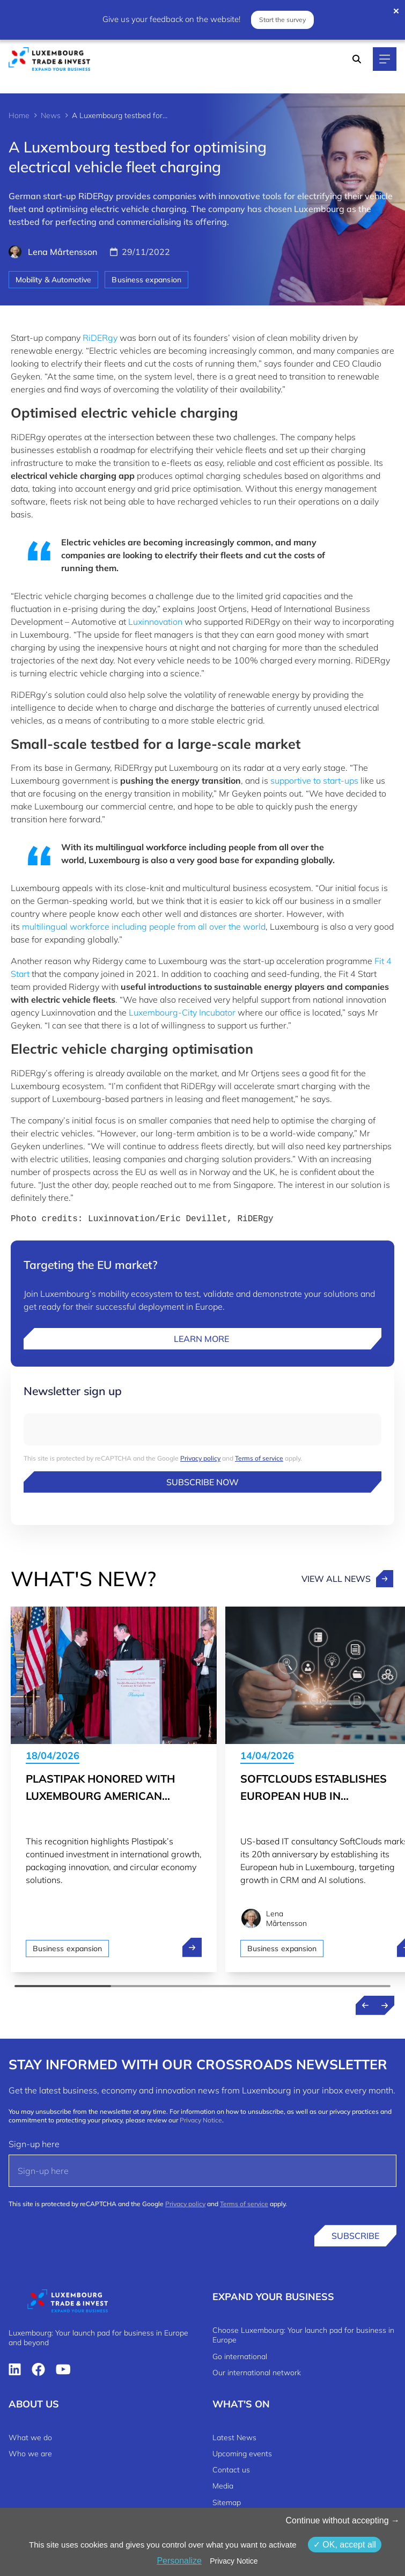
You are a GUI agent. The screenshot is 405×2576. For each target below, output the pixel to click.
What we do (30, 2437)
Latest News (234, 2437)
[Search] (356, 59)
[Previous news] (365, 2005)
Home (19, 115)
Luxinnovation (155, 621)
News (51, 115)
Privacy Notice (201, 2120)
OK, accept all (344, 2544)
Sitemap (226, 2502)
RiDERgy (100, 337)
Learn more (202, 1338)
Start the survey (282, 20)
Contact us (231, 2470)
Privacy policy (200, 1458)
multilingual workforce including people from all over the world (144, 926)
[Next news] (384, 2005)
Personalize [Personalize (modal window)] (179, 2560)
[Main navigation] (384, 59)
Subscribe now (202, 1482)
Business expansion (146, 279)
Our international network (256, 2372)
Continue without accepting (342, 2520)
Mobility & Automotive (53, 279)
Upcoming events (242, 2453)
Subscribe (355, 2235)
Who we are (30, 2453)
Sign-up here (34, 2144)
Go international (239, 2356)
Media (222, 2486)
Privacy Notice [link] (233, 2561)
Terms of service (259, 1458)
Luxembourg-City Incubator (182, 1012)
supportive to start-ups (314, 780)
